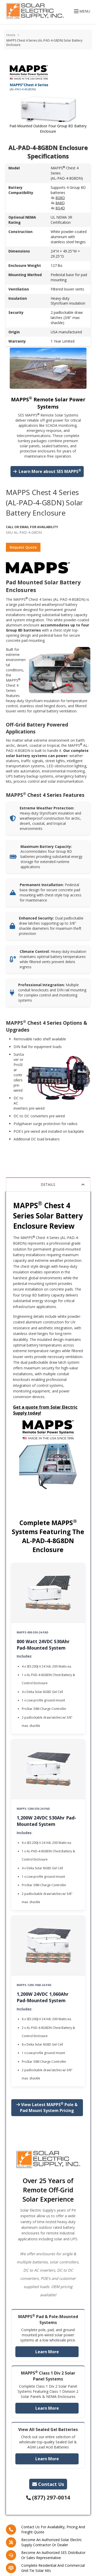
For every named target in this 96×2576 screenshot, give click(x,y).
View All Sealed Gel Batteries (48, 2429)
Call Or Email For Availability (32, 527)
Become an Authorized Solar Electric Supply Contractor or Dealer (51, 2542)
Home (10, 35)
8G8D (60, 197)
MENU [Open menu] (81, 11)
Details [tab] (63, 1185)
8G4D (60, 208)
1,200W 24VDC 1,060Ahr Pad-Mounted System (43, 1997)
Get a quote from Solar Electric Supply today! (45, 1410)
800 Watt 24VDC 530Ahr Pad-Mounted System (43, 1644)
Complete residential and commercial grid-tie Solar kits (53, 2568)
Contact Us (48, 2484)
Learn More (47, 2352)
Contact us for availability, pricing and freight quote (53, 2529)
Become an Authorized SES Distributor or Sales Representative (53, 2555)
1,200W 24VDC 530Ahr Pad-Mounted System (46, 1821)
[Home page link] (34, 11)
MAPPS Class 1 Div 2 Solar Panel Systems (48, 2376)
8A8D (60, 202)
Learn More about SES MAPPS (47, 471)
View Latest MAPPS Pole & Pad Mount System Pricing (47, 2107)
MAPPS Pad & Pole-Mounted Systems (48, 2319)
